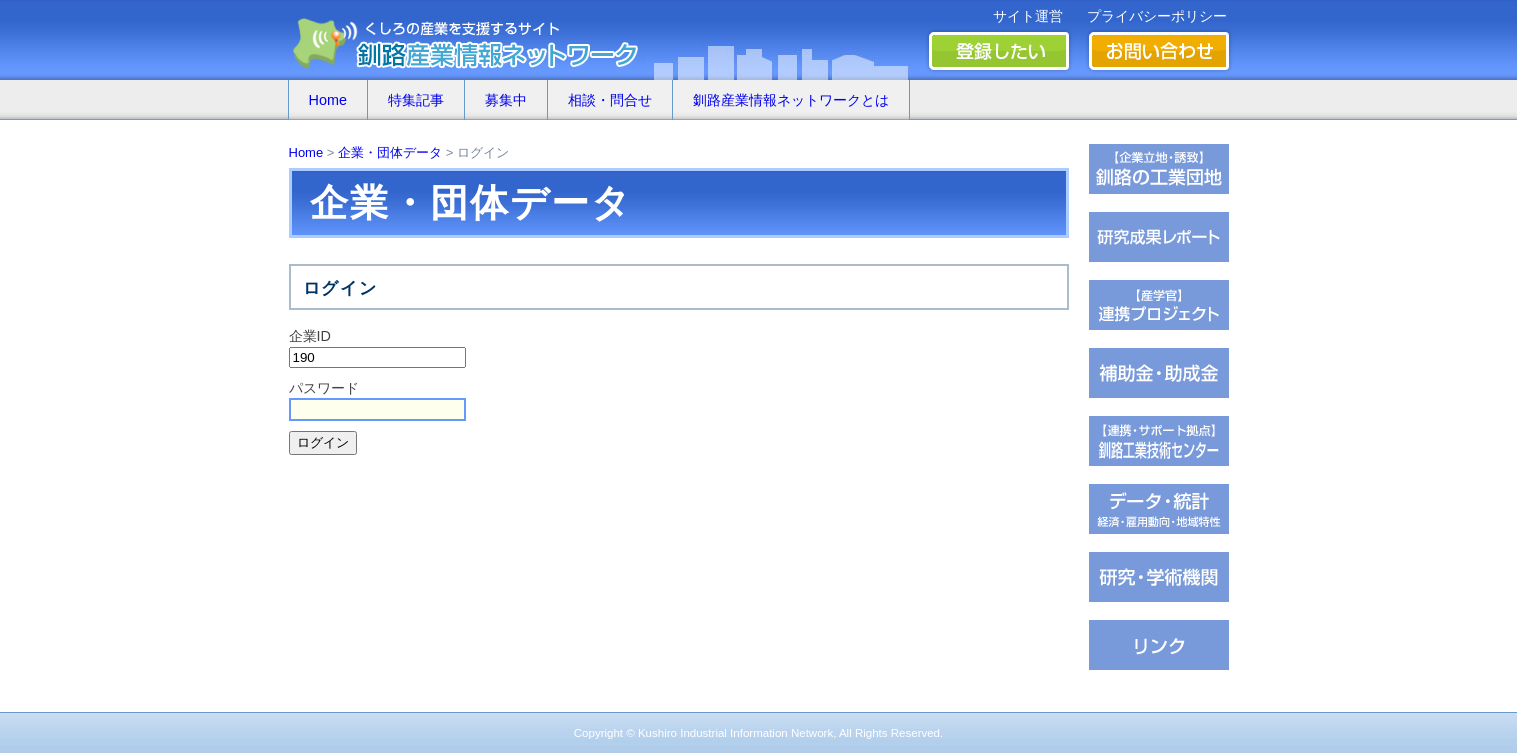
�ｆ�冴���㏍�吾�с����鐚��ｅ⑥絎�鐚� (1159, 305)
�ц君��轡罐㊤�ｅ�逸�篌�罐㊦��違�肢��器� (1159, 169)
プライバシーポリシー (1157, 16)
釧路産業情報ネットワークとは (791, 100)
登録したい (999, 51)
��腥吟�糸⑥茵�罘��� (1159, 577)
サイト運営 (1028, 16)
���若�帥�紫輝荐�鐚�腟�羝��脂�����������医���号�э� (1159, 509)
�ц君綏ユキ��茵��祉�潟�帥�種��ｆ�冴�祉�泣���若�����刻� (1159, 441)
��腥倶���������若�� (1159, 237)
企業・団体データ (390, 152)
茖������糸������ (1159, 373)
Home (328, 100)
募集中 (506, 100)
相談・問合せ (610, 100)
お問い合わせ (1159, 51)
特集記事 (416, 100)
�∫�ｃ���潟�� (1159, 645)
